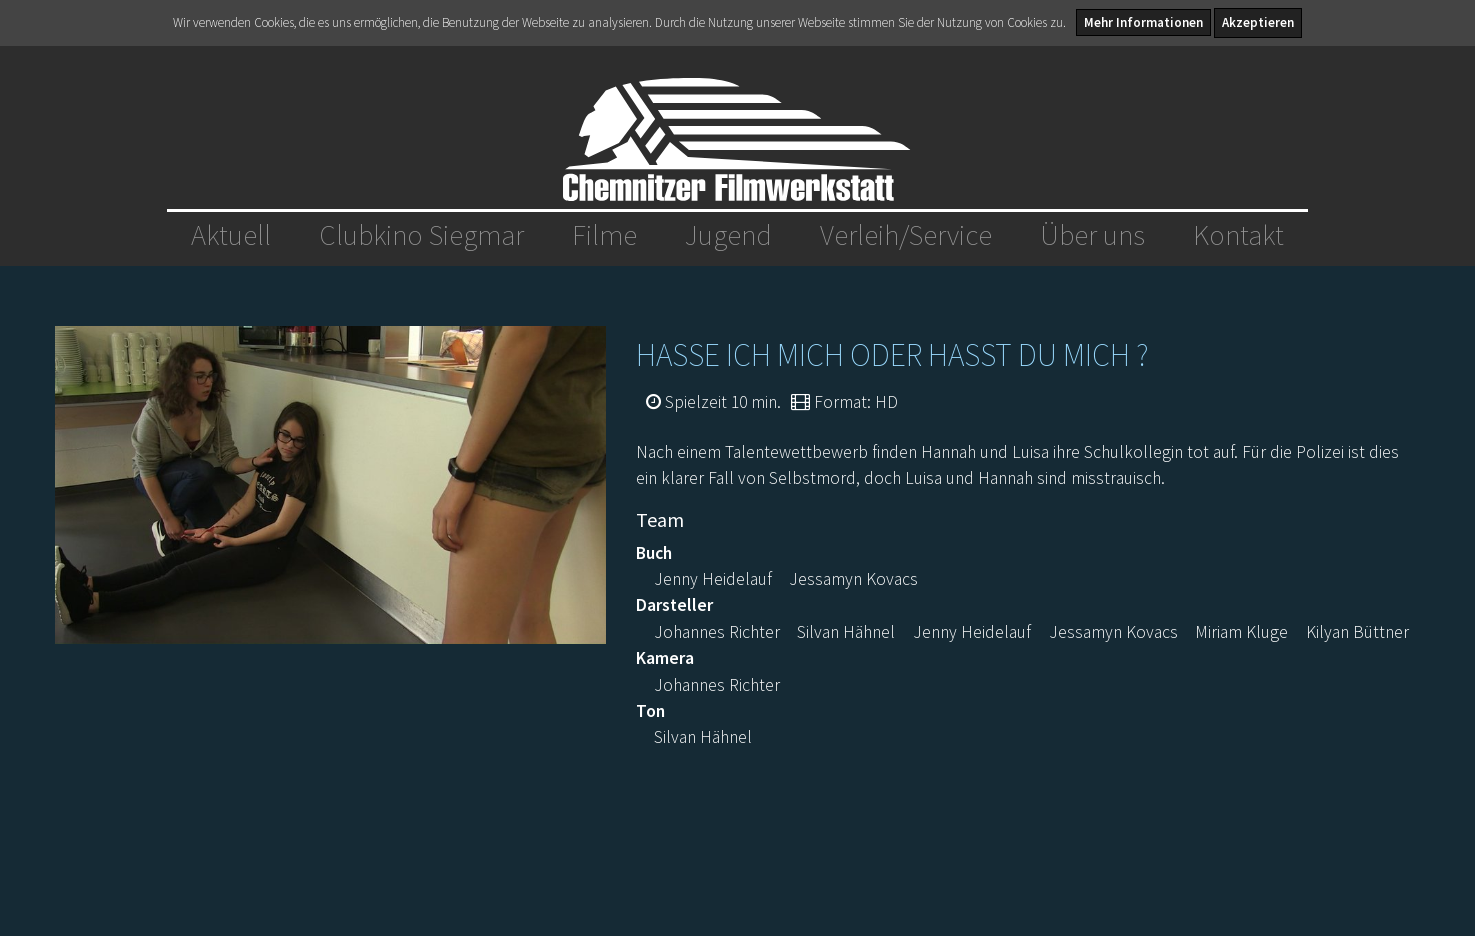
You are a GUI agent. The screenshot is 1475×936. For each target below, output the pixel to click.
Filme (604, 235)
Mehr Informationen (1143, 22)
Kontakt (1238, 235)
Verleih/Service (906, 235)
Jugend (728, 235)
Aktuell (231, 235)
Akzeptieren (1258, 22)
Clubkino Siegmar (421, 235)
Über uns (1092, 235)
